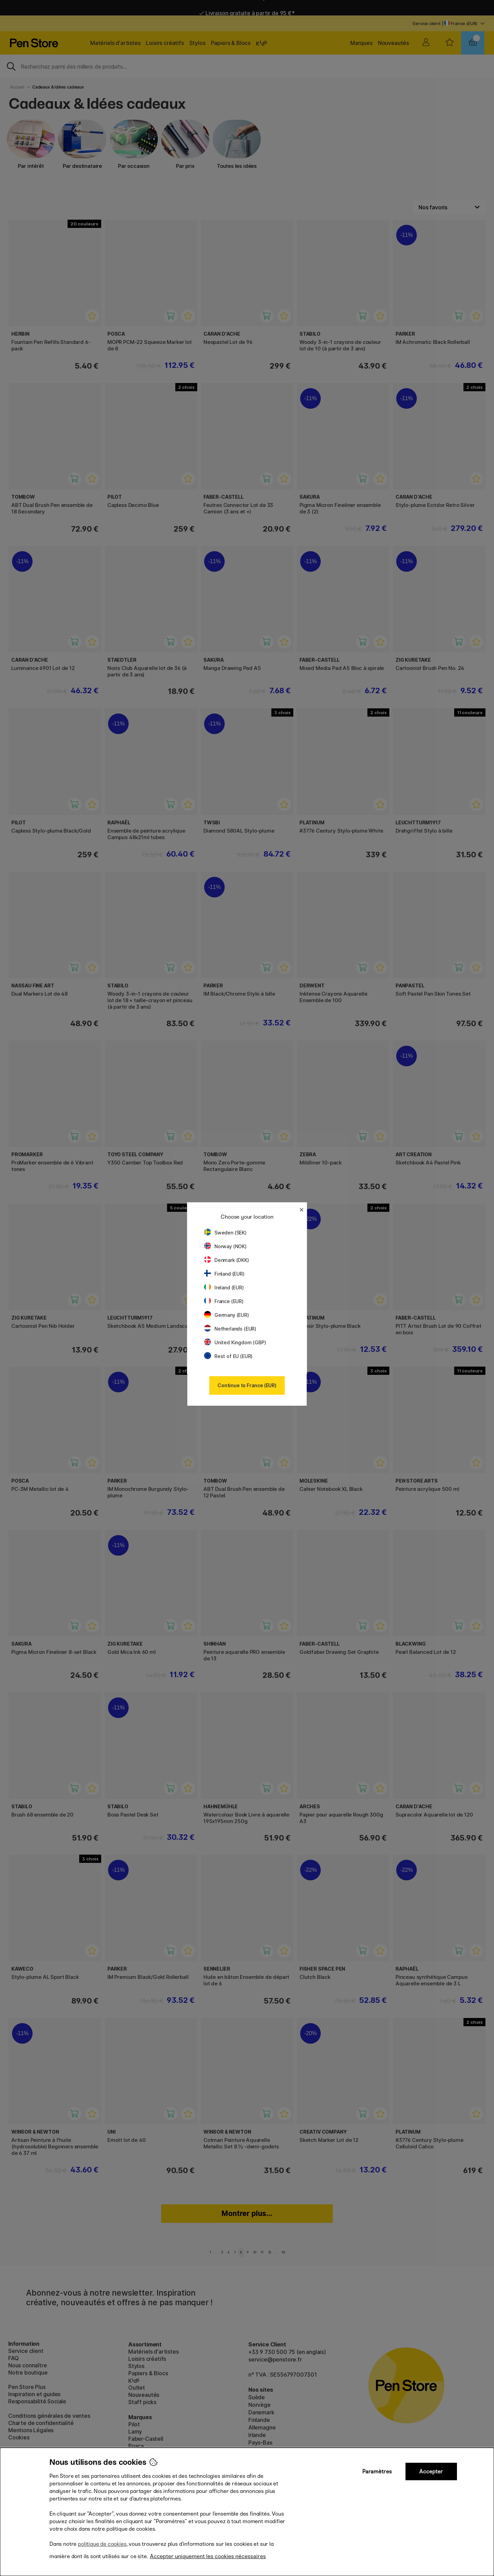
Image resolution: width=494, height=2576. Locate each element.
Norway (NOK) (225, 1246)
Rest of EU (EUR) (228, 1356)
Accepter (431, 2471)
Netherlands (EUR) (230, 1329)
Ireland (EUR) (224, 1287)
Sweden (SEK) (225, 1232)
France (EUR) (224, 1301)
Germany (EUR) (226, 1315)
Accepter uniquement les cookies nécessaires (208, 2556)
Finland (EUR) (224, 1274)
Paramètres (377, 2471)
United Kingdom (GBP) (235, 1342)
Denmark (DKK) (226, 1260)
